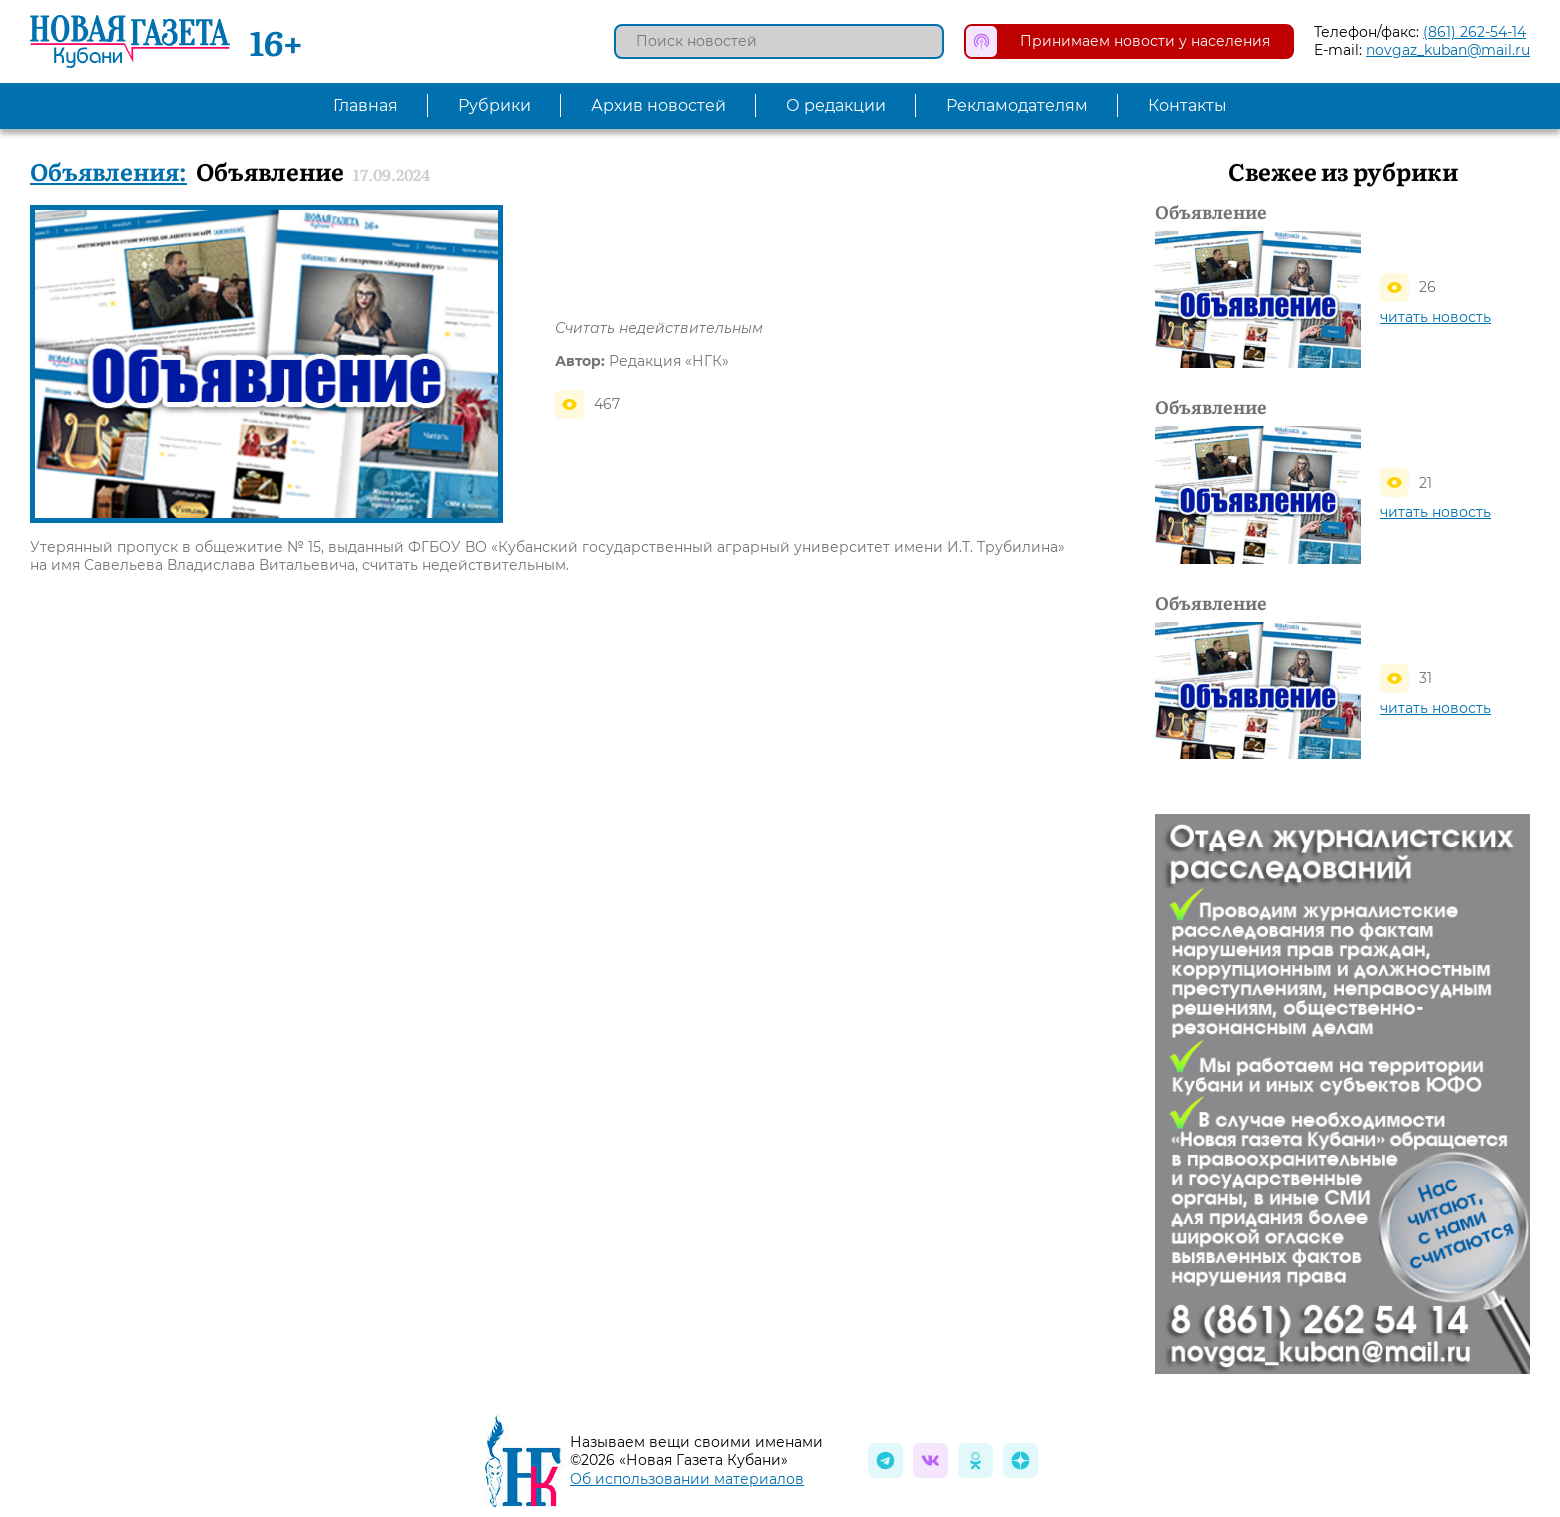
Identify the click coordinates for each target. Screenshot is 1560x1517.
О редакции (836, 105)
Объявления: (108, 170)
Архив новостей (658, 105)
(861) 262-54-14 (1474, 32)
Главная (365, 105)
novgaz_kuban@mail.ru (1448, 50)
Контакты (1187, 105)
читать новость (1435, 317)
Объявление (1211, 212)
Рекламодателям (1017, 105)
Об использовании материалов (687, 1479)
